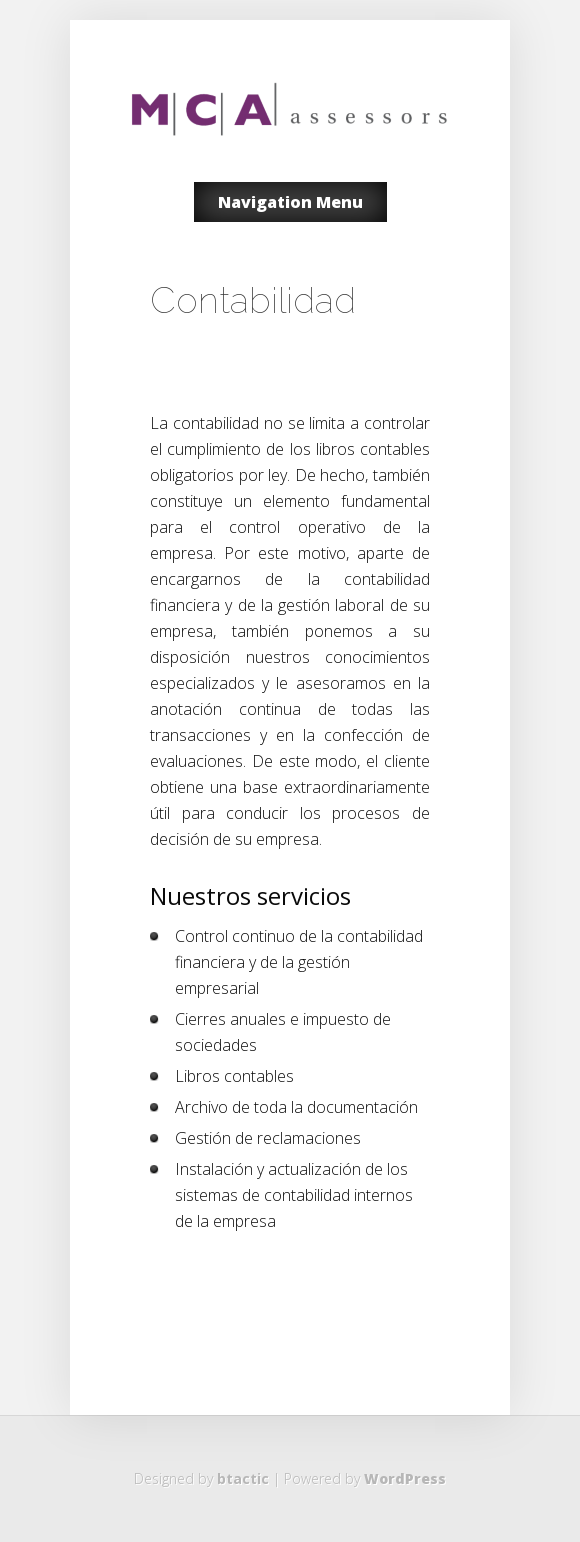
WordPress (405, 1478)
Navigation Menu (290, 202)
